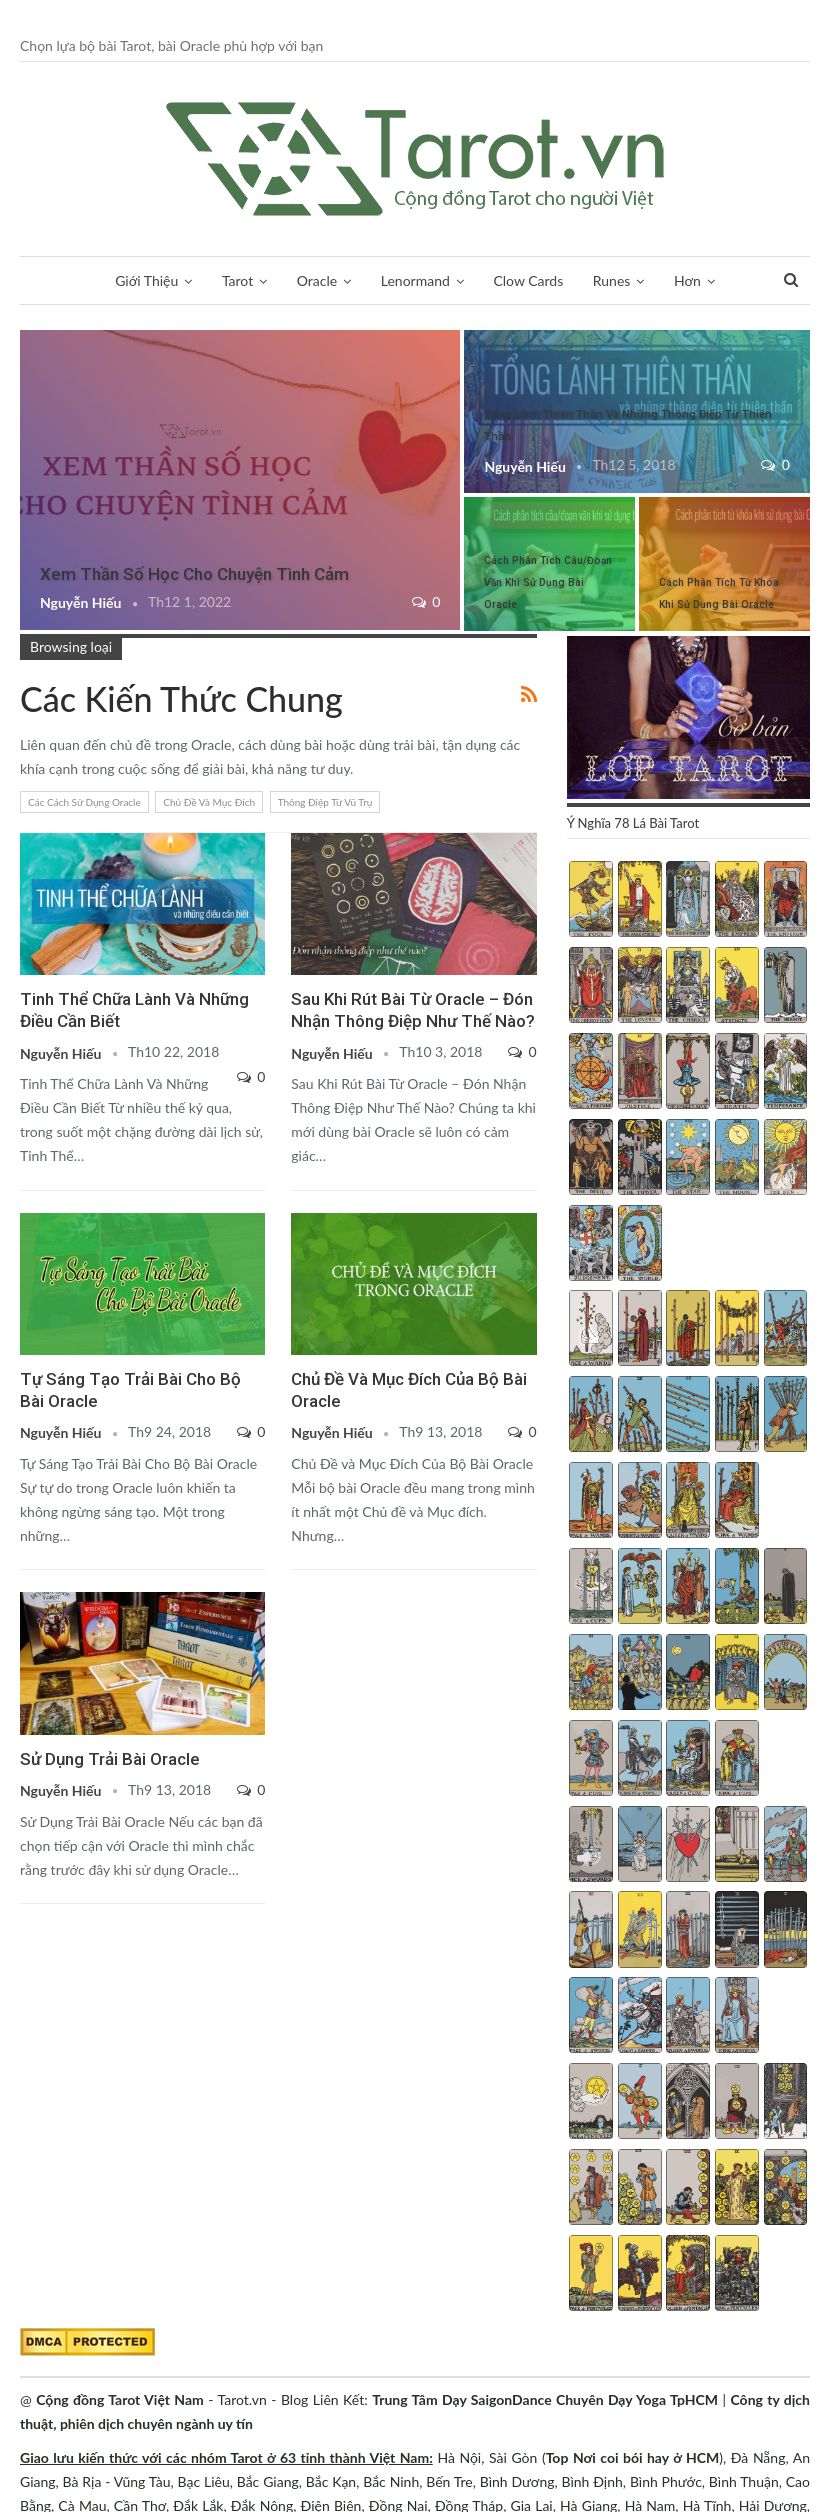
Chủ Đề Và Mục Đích (209, 802)
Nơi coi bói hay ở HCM (646, 2457)
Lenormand (389, 280)
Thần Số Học (687, 280)
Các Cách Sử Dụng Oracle (84, 802)
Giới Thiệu (121, 280)
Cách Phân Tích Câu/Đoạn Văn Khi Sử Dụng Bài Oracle (548, 582)
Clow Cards (503, 280)
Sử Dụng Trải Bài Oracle (110, 1759)
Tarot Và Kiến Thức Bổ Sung (27, 332)
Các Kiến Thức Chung (27, 1215)
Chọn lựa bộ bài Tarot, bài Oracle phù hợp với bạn (171, 45)
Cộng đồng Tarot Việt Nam (120, 2399)
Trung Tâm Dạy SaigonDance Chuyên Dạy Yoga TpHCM (545, 2399)
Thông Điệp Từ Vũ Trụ (325, 802)
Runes (586, 280)
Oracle (291, 280)
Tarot (211, 280)
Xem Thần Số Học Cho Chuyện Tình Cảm (194, 574)
